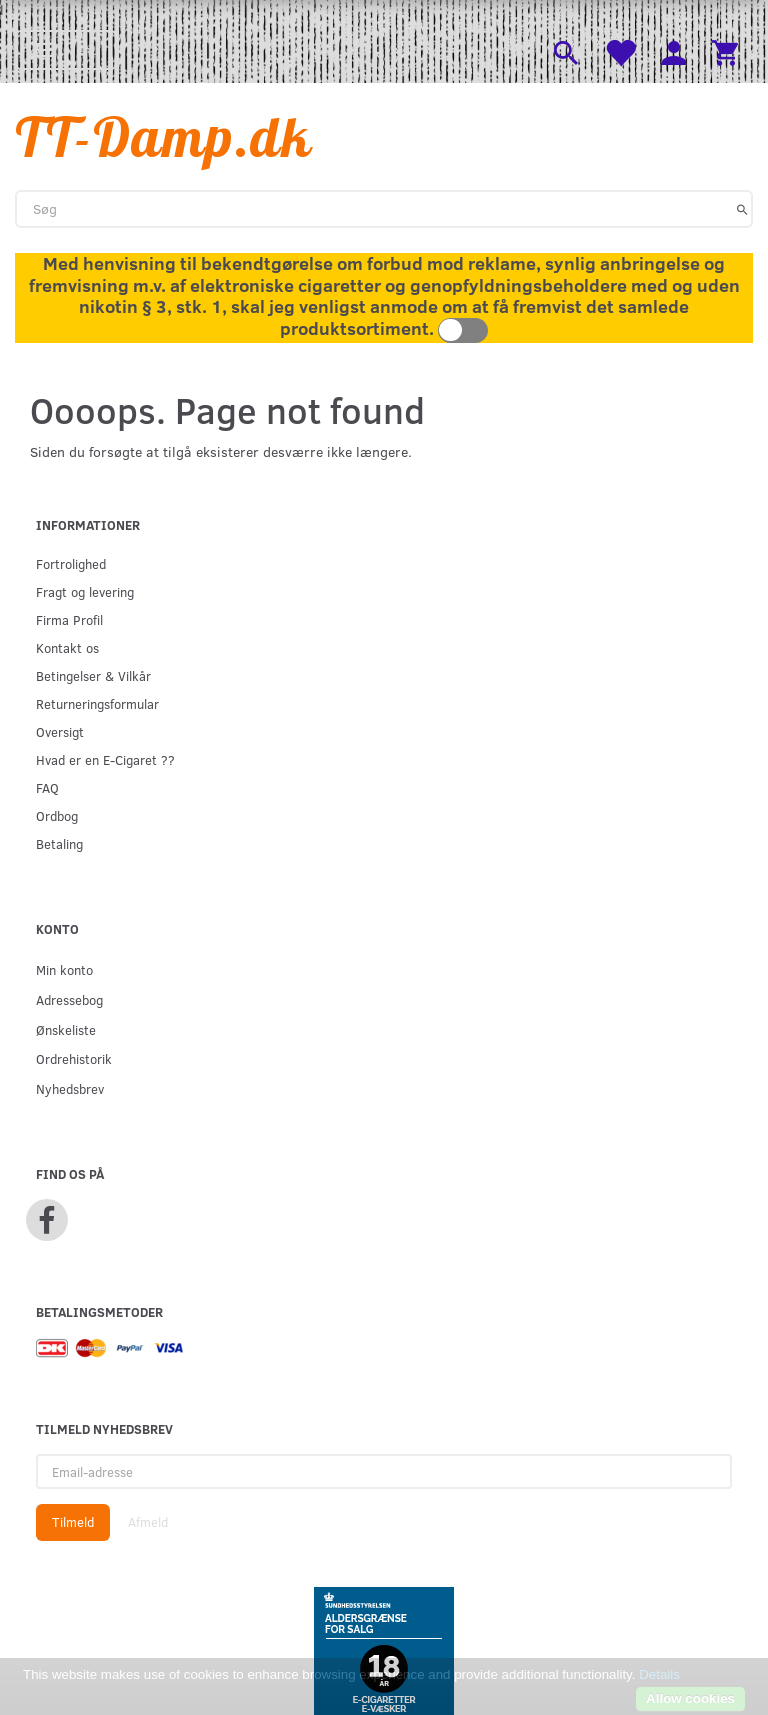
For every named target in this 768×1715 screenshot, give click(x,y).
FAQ (47, 787)
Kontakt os (67, 647)
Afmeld (148, 1522)
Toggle (463, 330)
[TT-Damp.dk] (164, 136)
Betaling (59, 843)
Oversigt (60, 731)
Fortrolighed (71, 563)
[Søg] (742, 209)
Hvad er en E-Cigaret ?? (105, 759)
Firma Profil (69, 619)
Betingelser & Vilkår (93, 675)
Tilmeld (73, 1522)
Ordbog (57, 815)
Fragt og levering (85, 591)
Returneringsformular (97, 703)
